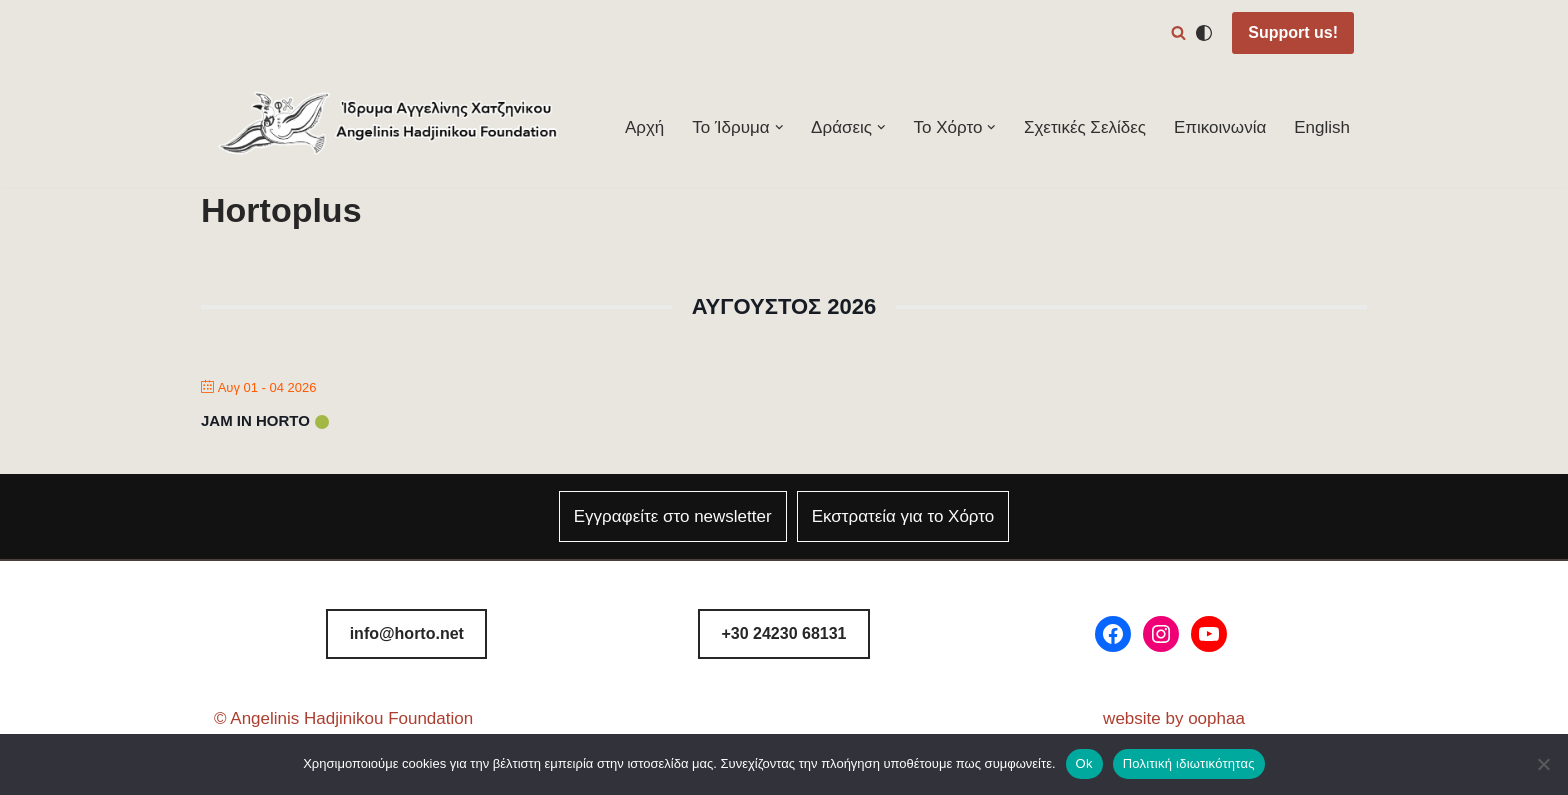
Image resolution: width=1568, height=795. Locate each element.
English (1322, 127)
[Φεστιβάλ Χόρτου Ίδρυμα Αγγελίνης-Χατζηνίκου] (389, 127)
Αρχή (644, 127)
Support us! (1293, 32)
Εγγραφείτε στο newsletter (673, 516)
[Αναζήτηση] (1178, 32)
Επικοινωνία (1220, 127)
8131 (783, 633)
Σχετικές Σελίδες (1085, 127)
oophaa (1216, 718)
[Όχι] (1543, 764)
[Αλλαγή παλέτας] (1204, 33)
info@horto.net (407, 633)
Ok (1084, 763)
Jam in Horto (255, 420)
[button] (779, 127)
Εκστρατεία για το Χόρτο (903, 516)
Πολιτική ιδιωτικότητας (1189, 763)
